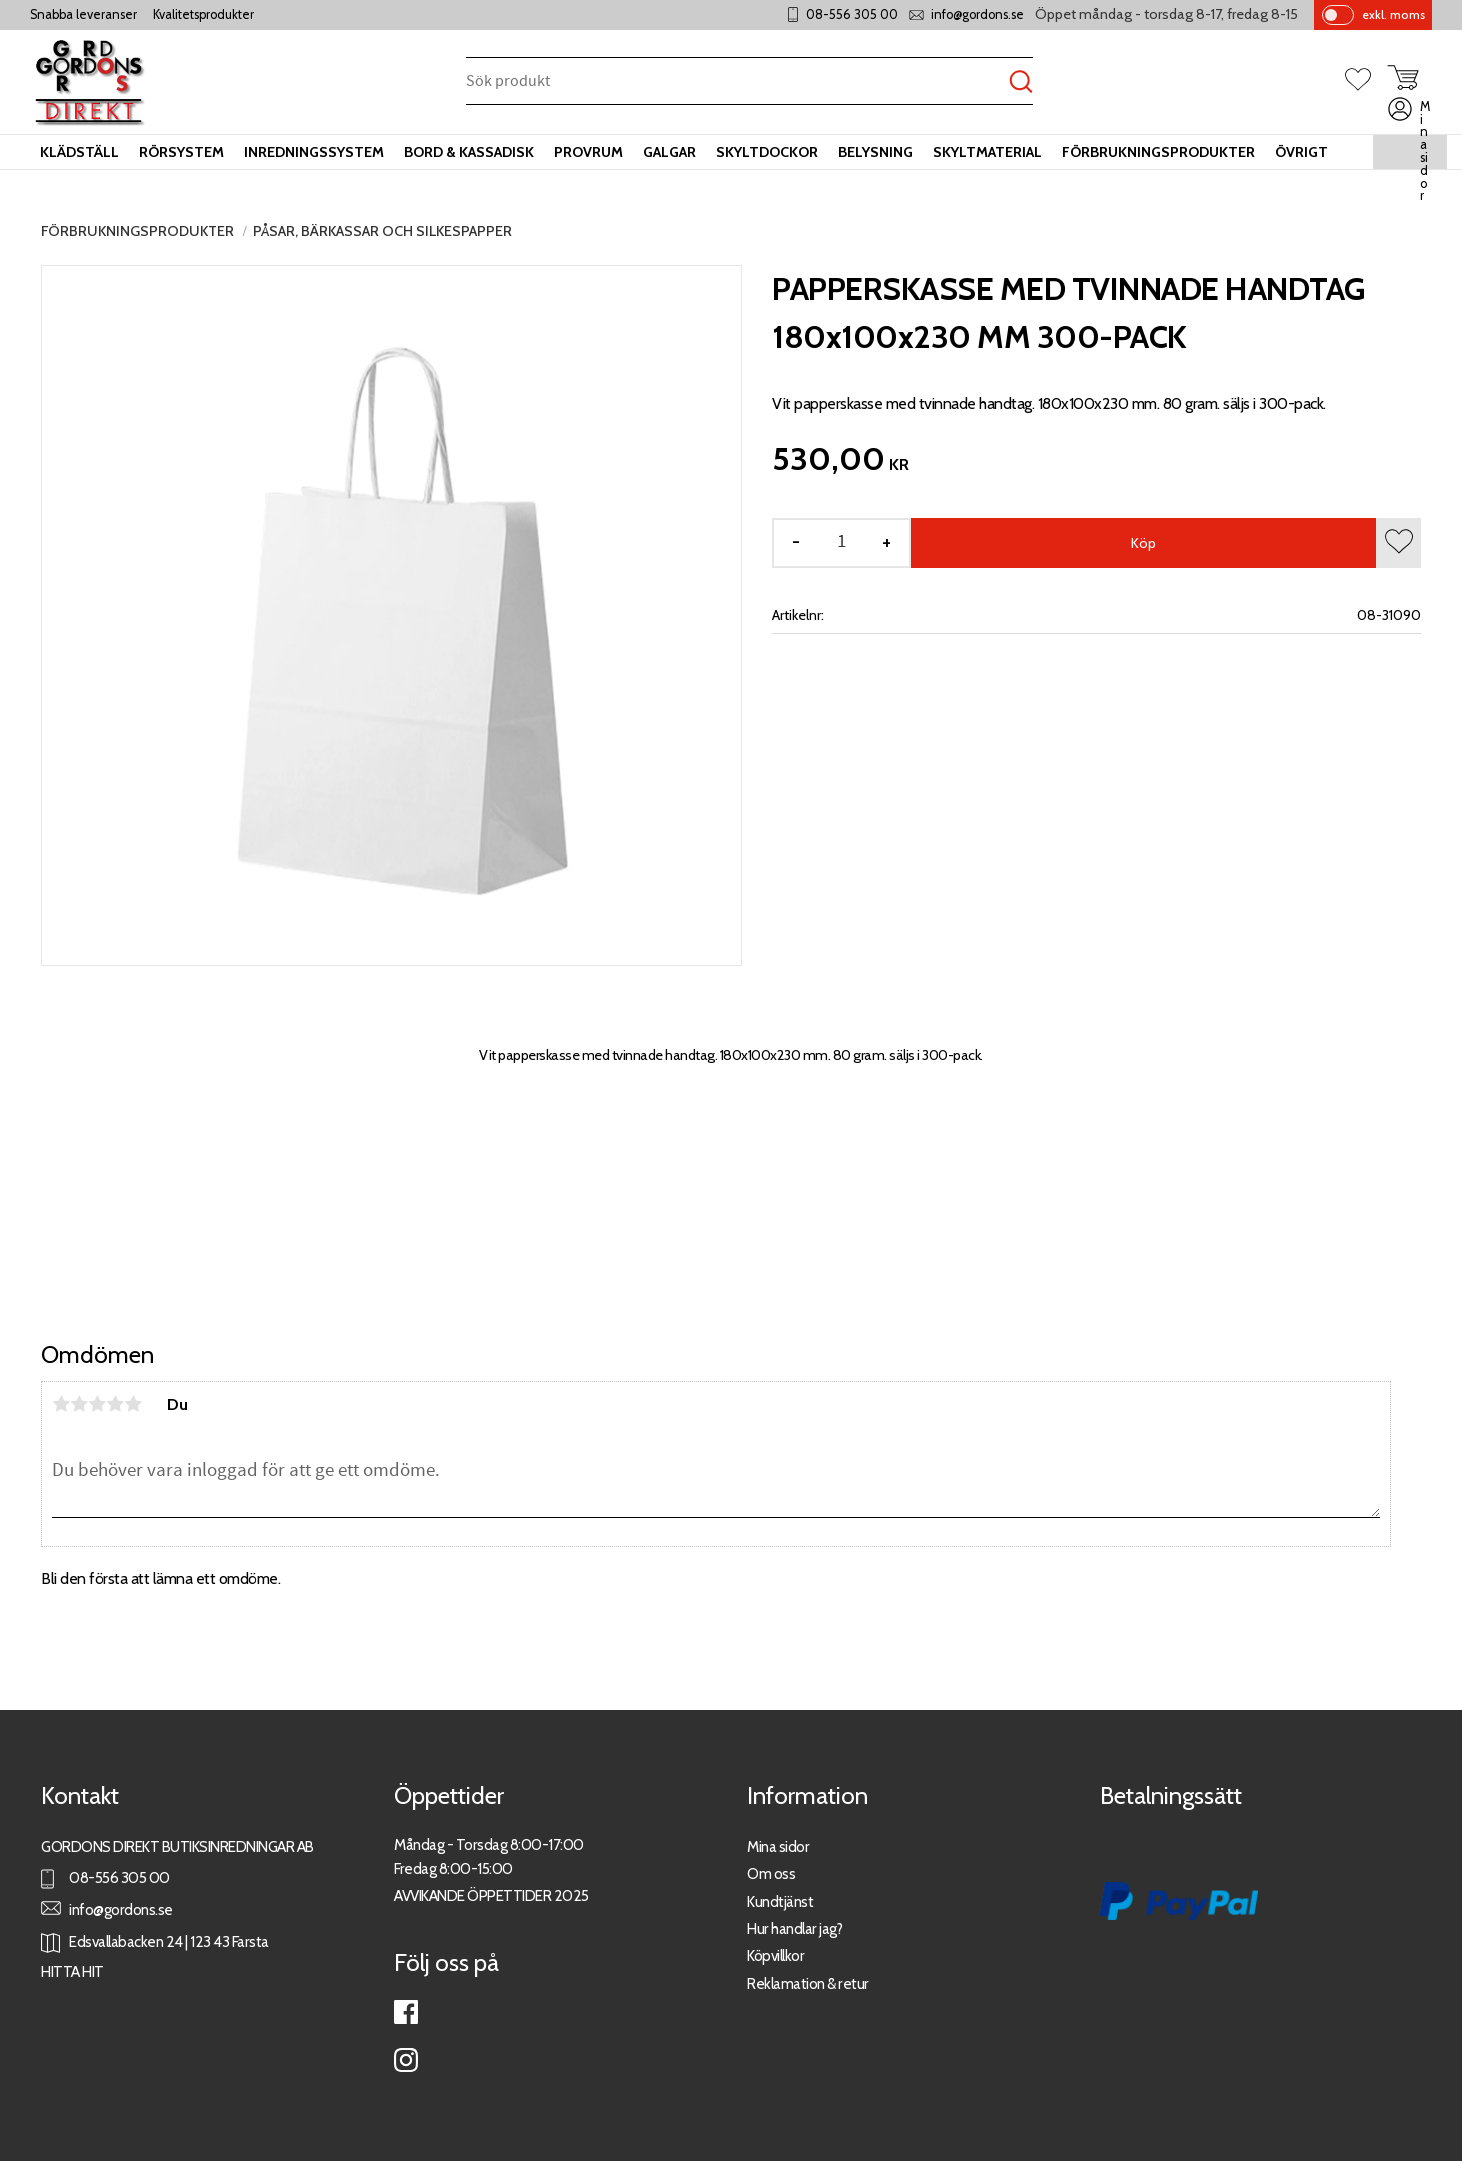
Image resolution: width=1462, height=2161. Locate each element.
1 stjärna (61, 1404)
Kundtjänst (780, 1901)
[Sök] (1021, 82)
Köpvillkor (775, 1955)
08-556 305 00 (852, 14)
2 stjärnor (79, 1404)
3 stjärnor (97, 1404)
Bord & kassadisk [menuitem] (469, 152)
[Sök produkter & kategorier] (737, 82)
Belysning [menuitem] (875, 152)
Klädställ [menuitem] (79, 152)
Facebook (406, 2012)
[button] (1366, 81)
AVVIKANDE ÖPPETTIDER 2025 (491, 1895)
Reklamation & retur (808, 1983)
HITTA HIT (72, 1971)
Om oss (771, 1873)
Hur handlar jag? (794, 1928)
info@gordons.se (977, 14)
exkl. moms (1393, 14)
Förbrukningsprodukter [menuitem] (1158, 152)
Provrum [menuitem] (588, 152)
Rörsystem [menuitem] (181, 152)
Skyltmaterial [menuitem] (987, 152)
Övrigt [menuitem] (1301, 152)
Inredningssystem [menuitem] (314, 152)
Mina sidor (778, 1846)
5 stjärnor (133, 1404)
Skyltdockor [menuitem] (767, 152)
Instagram (406, 2060)
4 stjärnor (115, 1404)
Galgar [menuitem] (669, 152)
